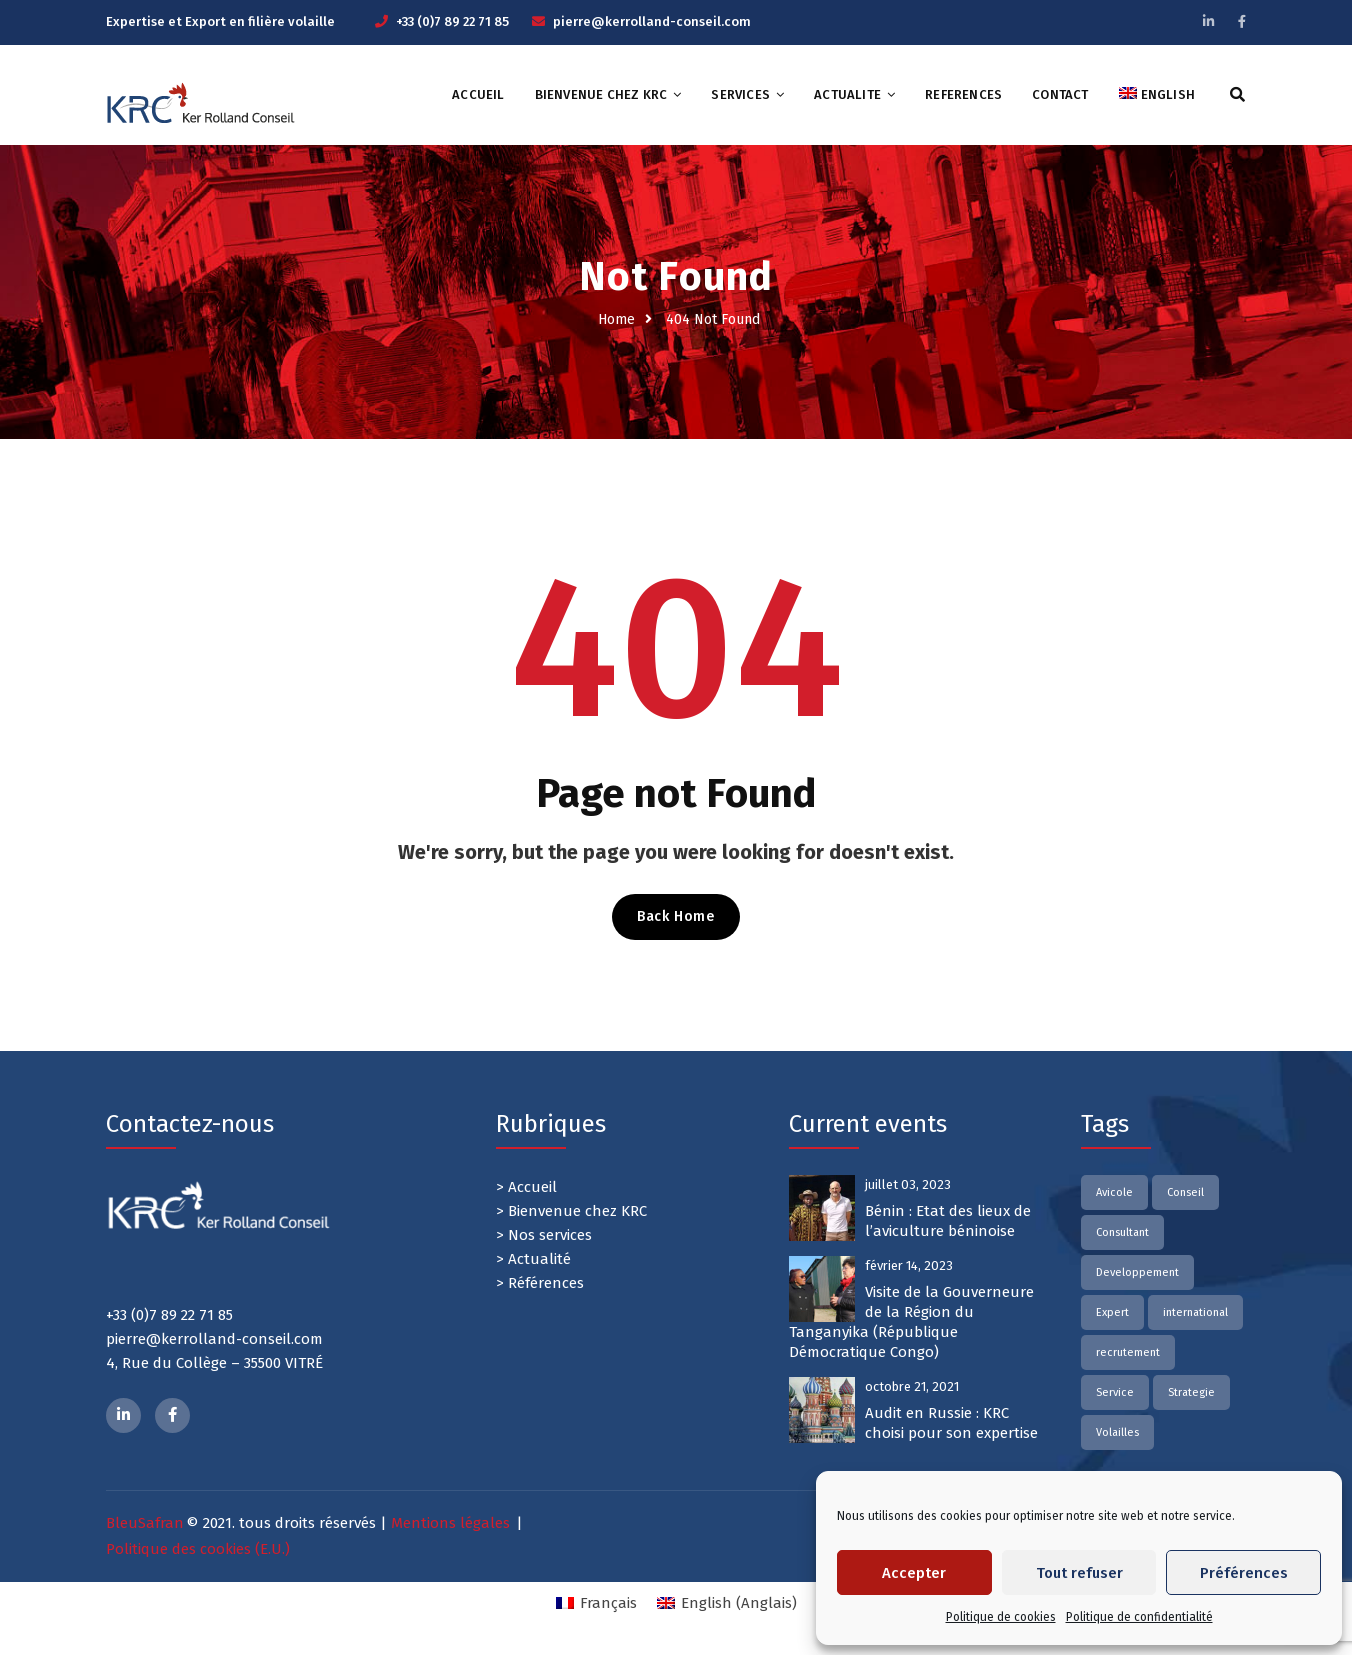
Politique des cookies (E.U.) (198, 1549)
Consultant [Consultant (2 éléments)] (1122, 1232)
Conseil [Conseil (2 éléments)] (1185, 1192)
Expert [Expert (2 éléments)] (1112, 1312)
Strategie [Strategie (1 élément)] (1191, 1392)
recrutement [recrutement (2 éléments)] (1128, 1352)
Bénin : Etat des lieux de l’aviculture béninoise (948, 1221)
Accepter (914, 1573)
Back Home (675, 916)
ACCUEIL (478, 94)
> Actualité (533, 1259)
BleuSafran (145, 1523)
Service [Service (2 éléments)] (1115, 1392)
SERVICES (740, 94)
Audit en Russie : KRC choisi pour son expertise (951, 1423)
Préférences (1244, 1573)
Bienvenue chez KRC (601, 94)
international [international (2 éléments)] (1195, 1312)
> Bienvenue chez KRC (571, 1211)
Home (616, 319)
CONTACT (1060, 94)
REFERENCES (963, 94)
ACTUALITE (847, 94)
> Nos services (544, 1235)
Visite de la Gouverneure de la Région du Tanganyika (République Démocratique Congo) (911, 1322)
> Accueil (526, 1187)
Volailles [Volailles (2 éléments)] (1117, 1432)
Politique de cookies (1001, 1617)
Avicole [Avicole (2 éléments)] (1114, 1192)
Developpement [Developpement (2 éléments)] (1137, 1272)
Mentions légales (450, 1523)
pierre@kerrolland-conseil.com (652, 21)
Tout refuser (1079, 1573)
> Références (540, 1283)
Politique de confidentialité (1139, 1617)
